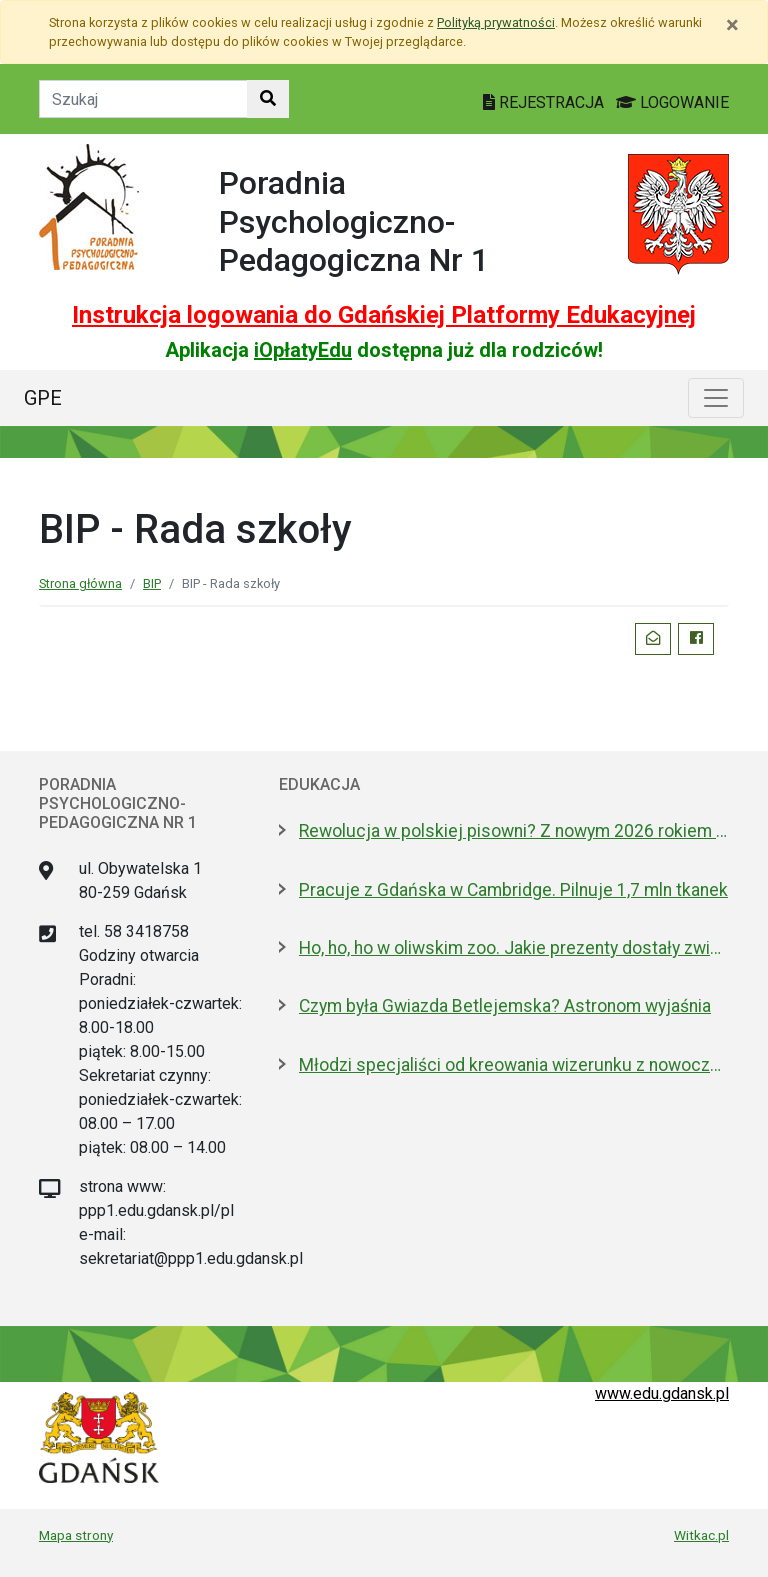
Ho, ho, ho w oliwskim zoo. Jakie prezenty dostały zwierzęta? (514, 948)
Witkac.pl (701, 1535)
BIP (152, 583)
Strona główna (80, 583)
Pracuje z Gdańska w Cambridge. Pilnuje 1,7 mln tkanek (513, 890)
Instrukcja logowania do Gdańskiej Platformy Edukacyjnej (384, 315)
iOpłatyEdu (303, 350)
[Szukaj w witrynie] (268, 99)
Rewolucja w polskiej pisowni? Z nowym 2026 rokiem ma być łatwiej (514, 831)
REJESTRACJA (545, 102)
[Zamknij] (732, 25)
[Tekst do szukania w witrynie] (143, 99)
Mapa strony (76, 1535)
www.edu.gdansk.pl (662, 1393)
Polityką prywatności (496, 22)
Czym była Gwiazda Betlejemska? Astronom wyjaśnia (505, 1006)
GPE (43, 398)
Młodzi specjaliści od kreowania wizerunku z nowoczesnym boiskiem (514, 1065)
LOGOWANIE (672, 102)
